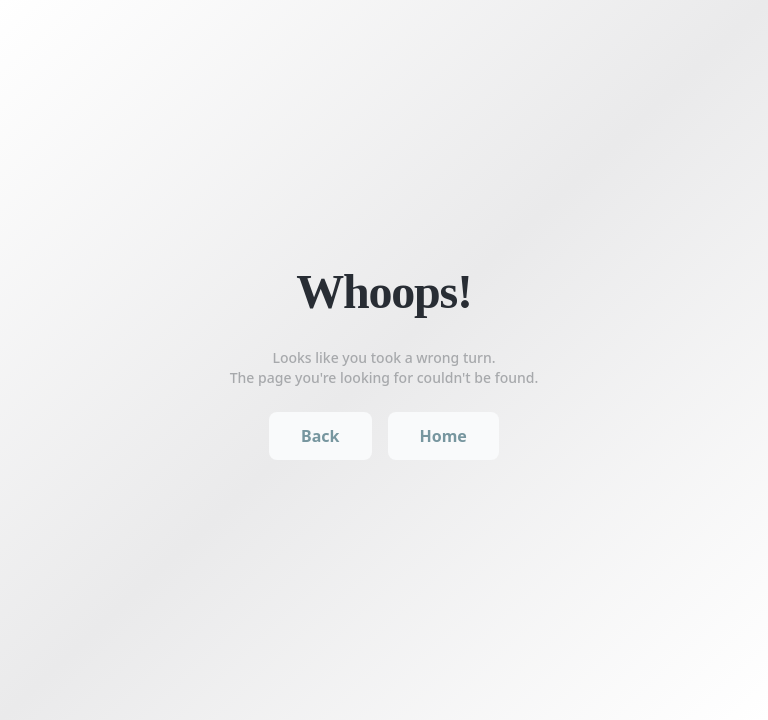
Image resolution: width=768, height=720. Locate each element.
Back (320, 436)
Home (443, 436)
